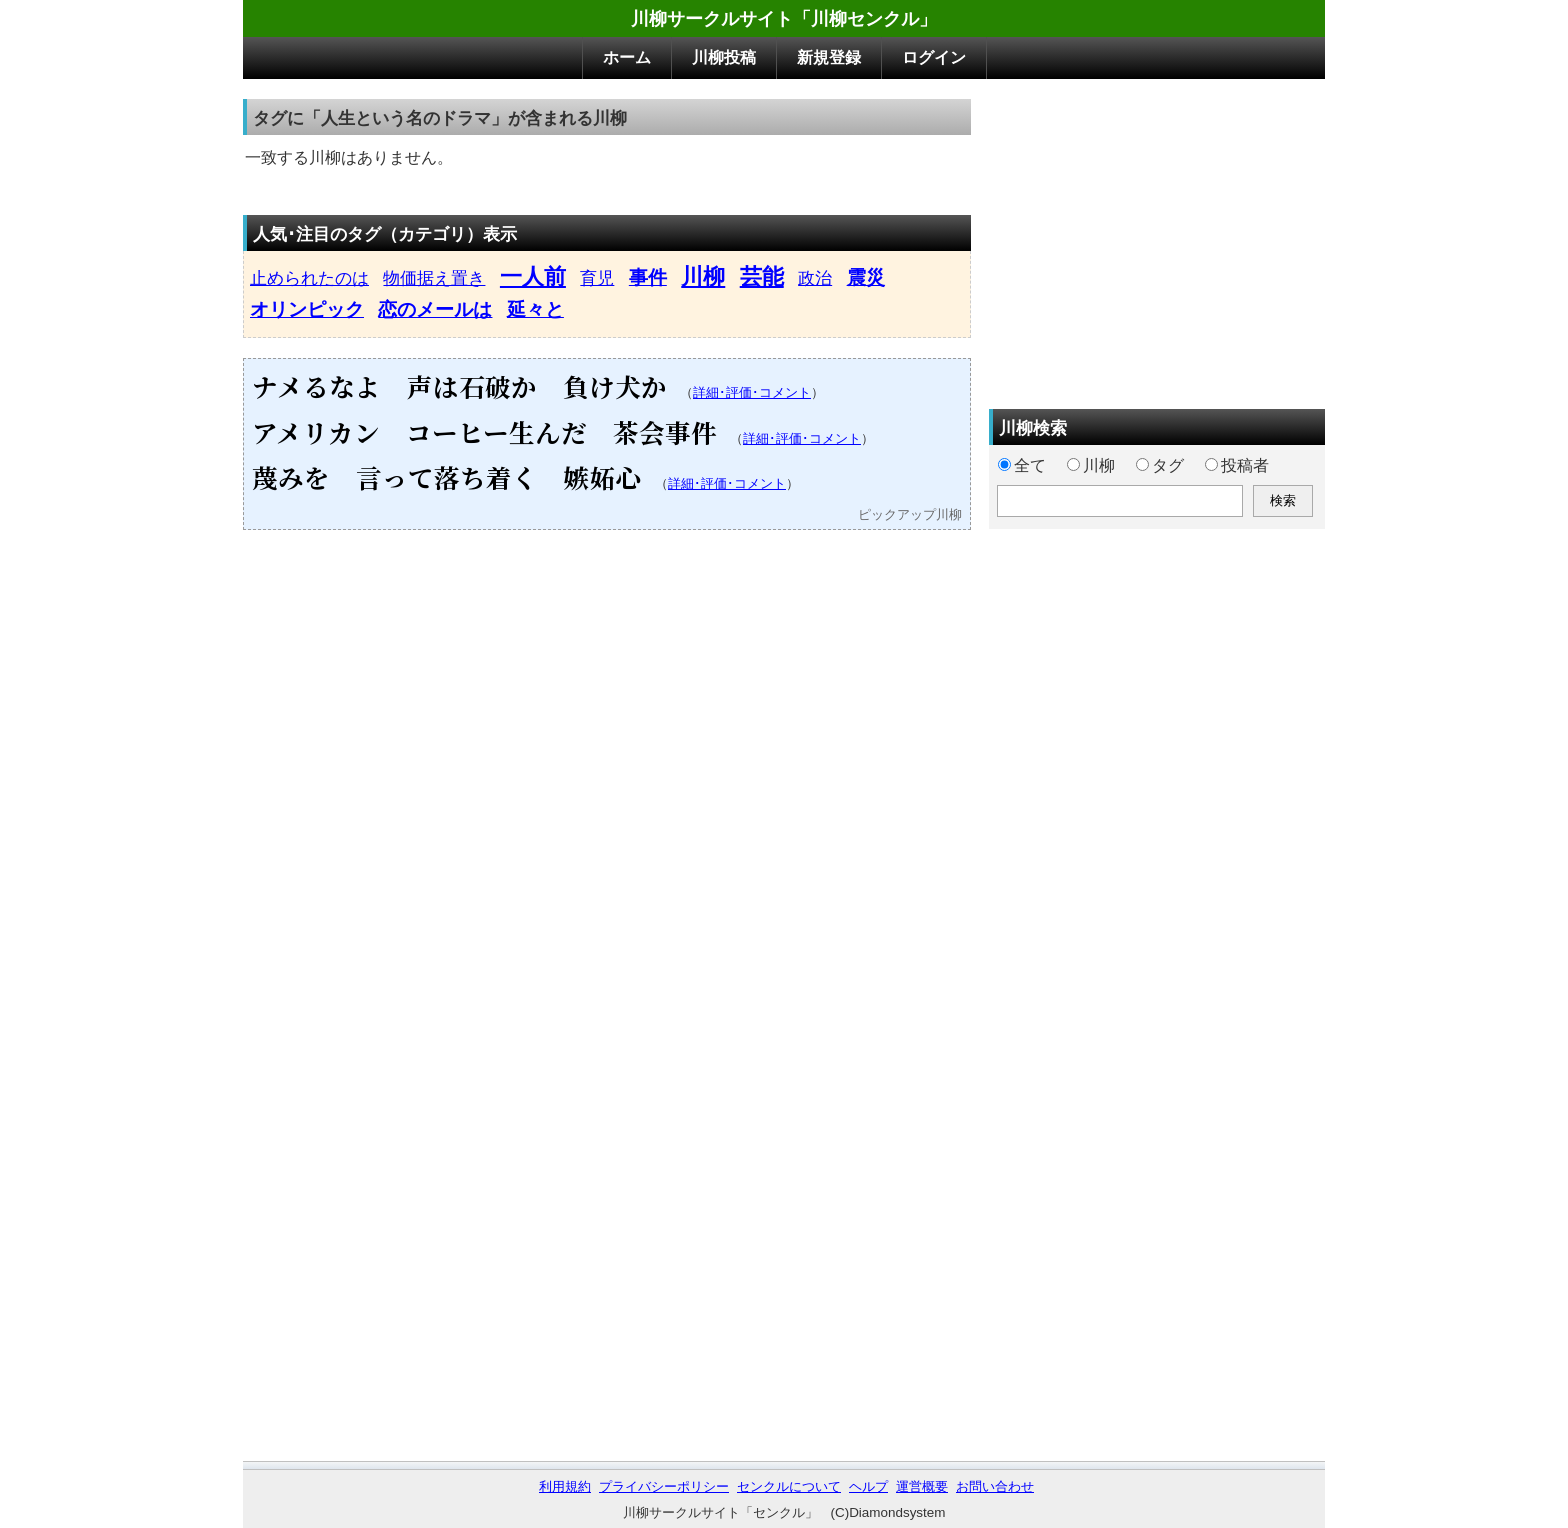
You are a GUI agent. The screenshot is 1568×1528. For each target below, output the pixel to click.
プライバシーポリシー (664, 1486)
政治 (815, 278)
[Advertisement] (1157, 239)
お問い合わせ (995, 1486)
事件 (648, 277)
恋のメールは (435, 309)
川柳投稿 (724, 57)
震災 (866, 277)
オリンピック (307, 309)
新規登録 (829, 57)
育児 (597, 278)
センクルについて (789, 1486)
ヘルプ (868, 1486)
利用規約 (565, 1486)
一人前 (533, 276)
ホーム (627, 57)
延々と (535, 309)
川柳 (703, 276)
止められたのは (309, 278)
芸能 (762, 276)
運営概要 (922, 1486)
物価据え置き (434, 278)
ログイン (934, 57)
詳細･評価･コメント (752, 392)
